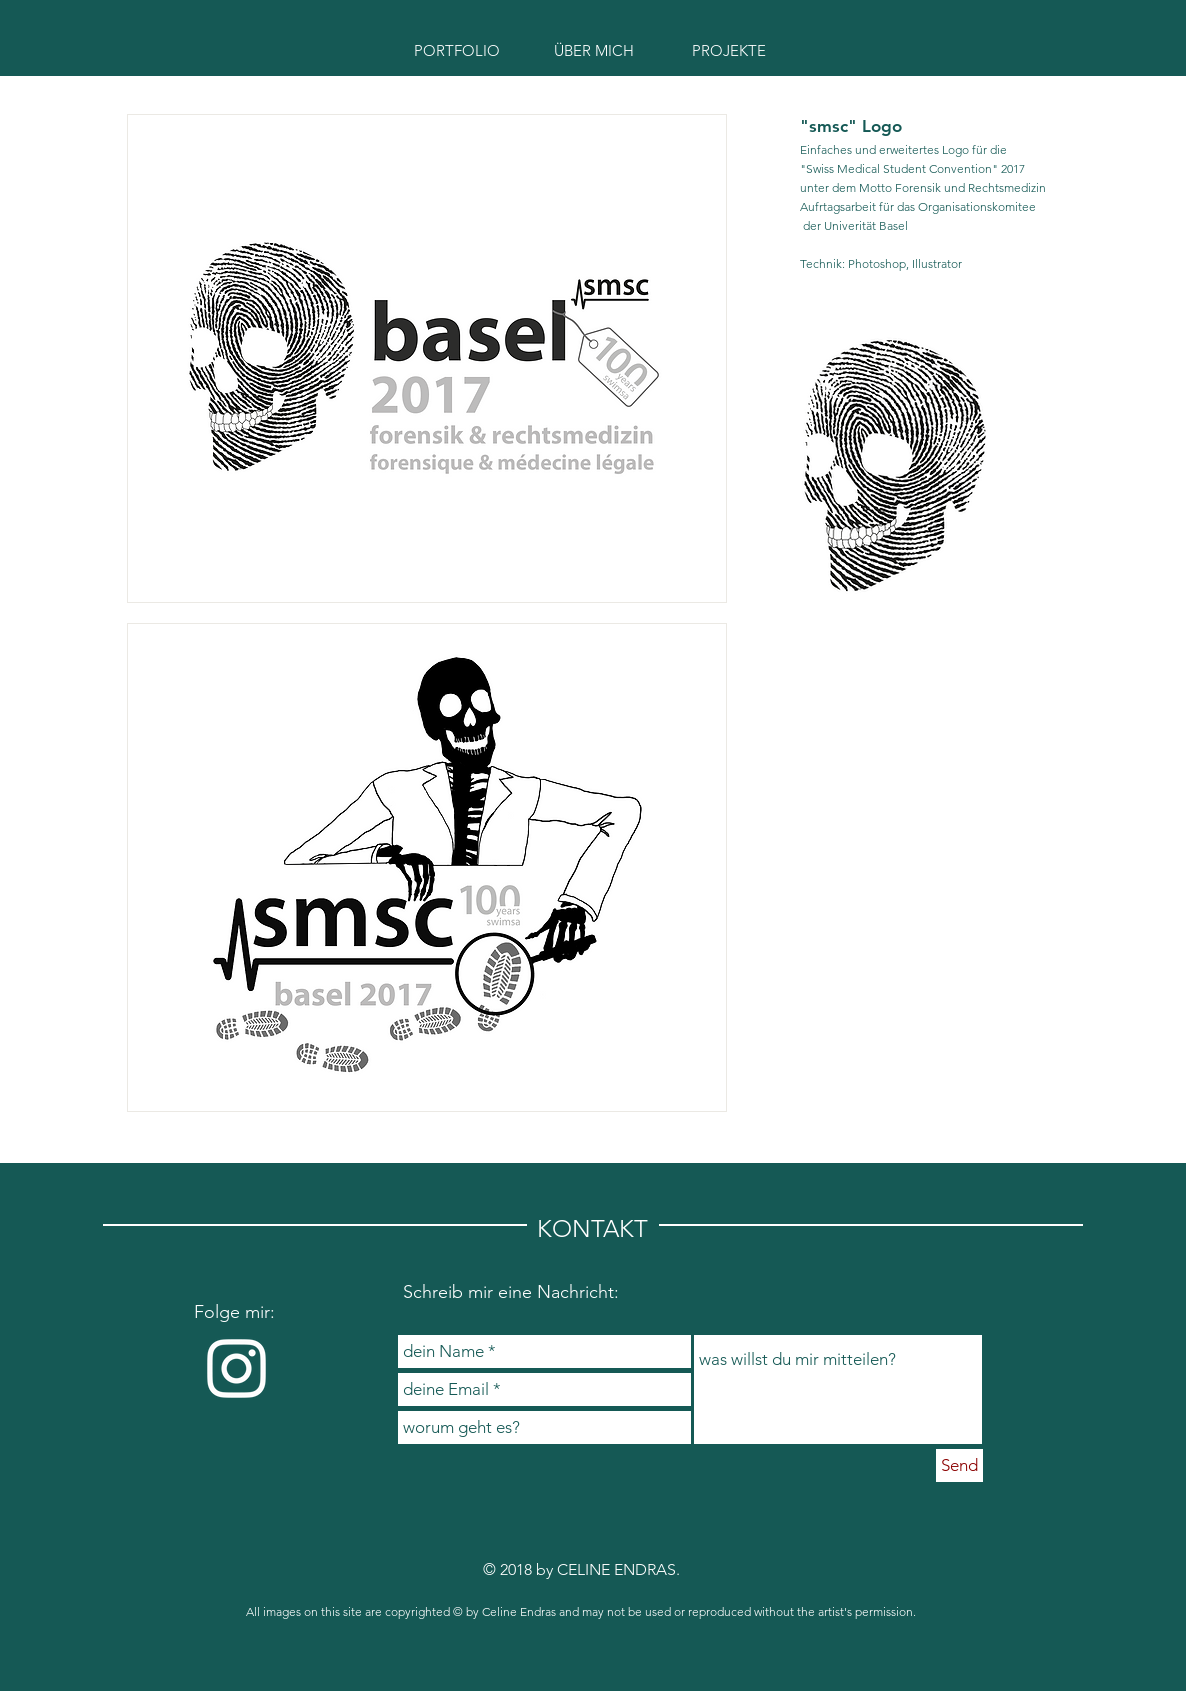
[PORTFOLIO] (457, 50)
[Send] (959, 1465)
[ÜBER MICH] (594, 50)
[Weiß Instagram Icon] (236, 1368)
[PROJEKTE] (729, 50)
